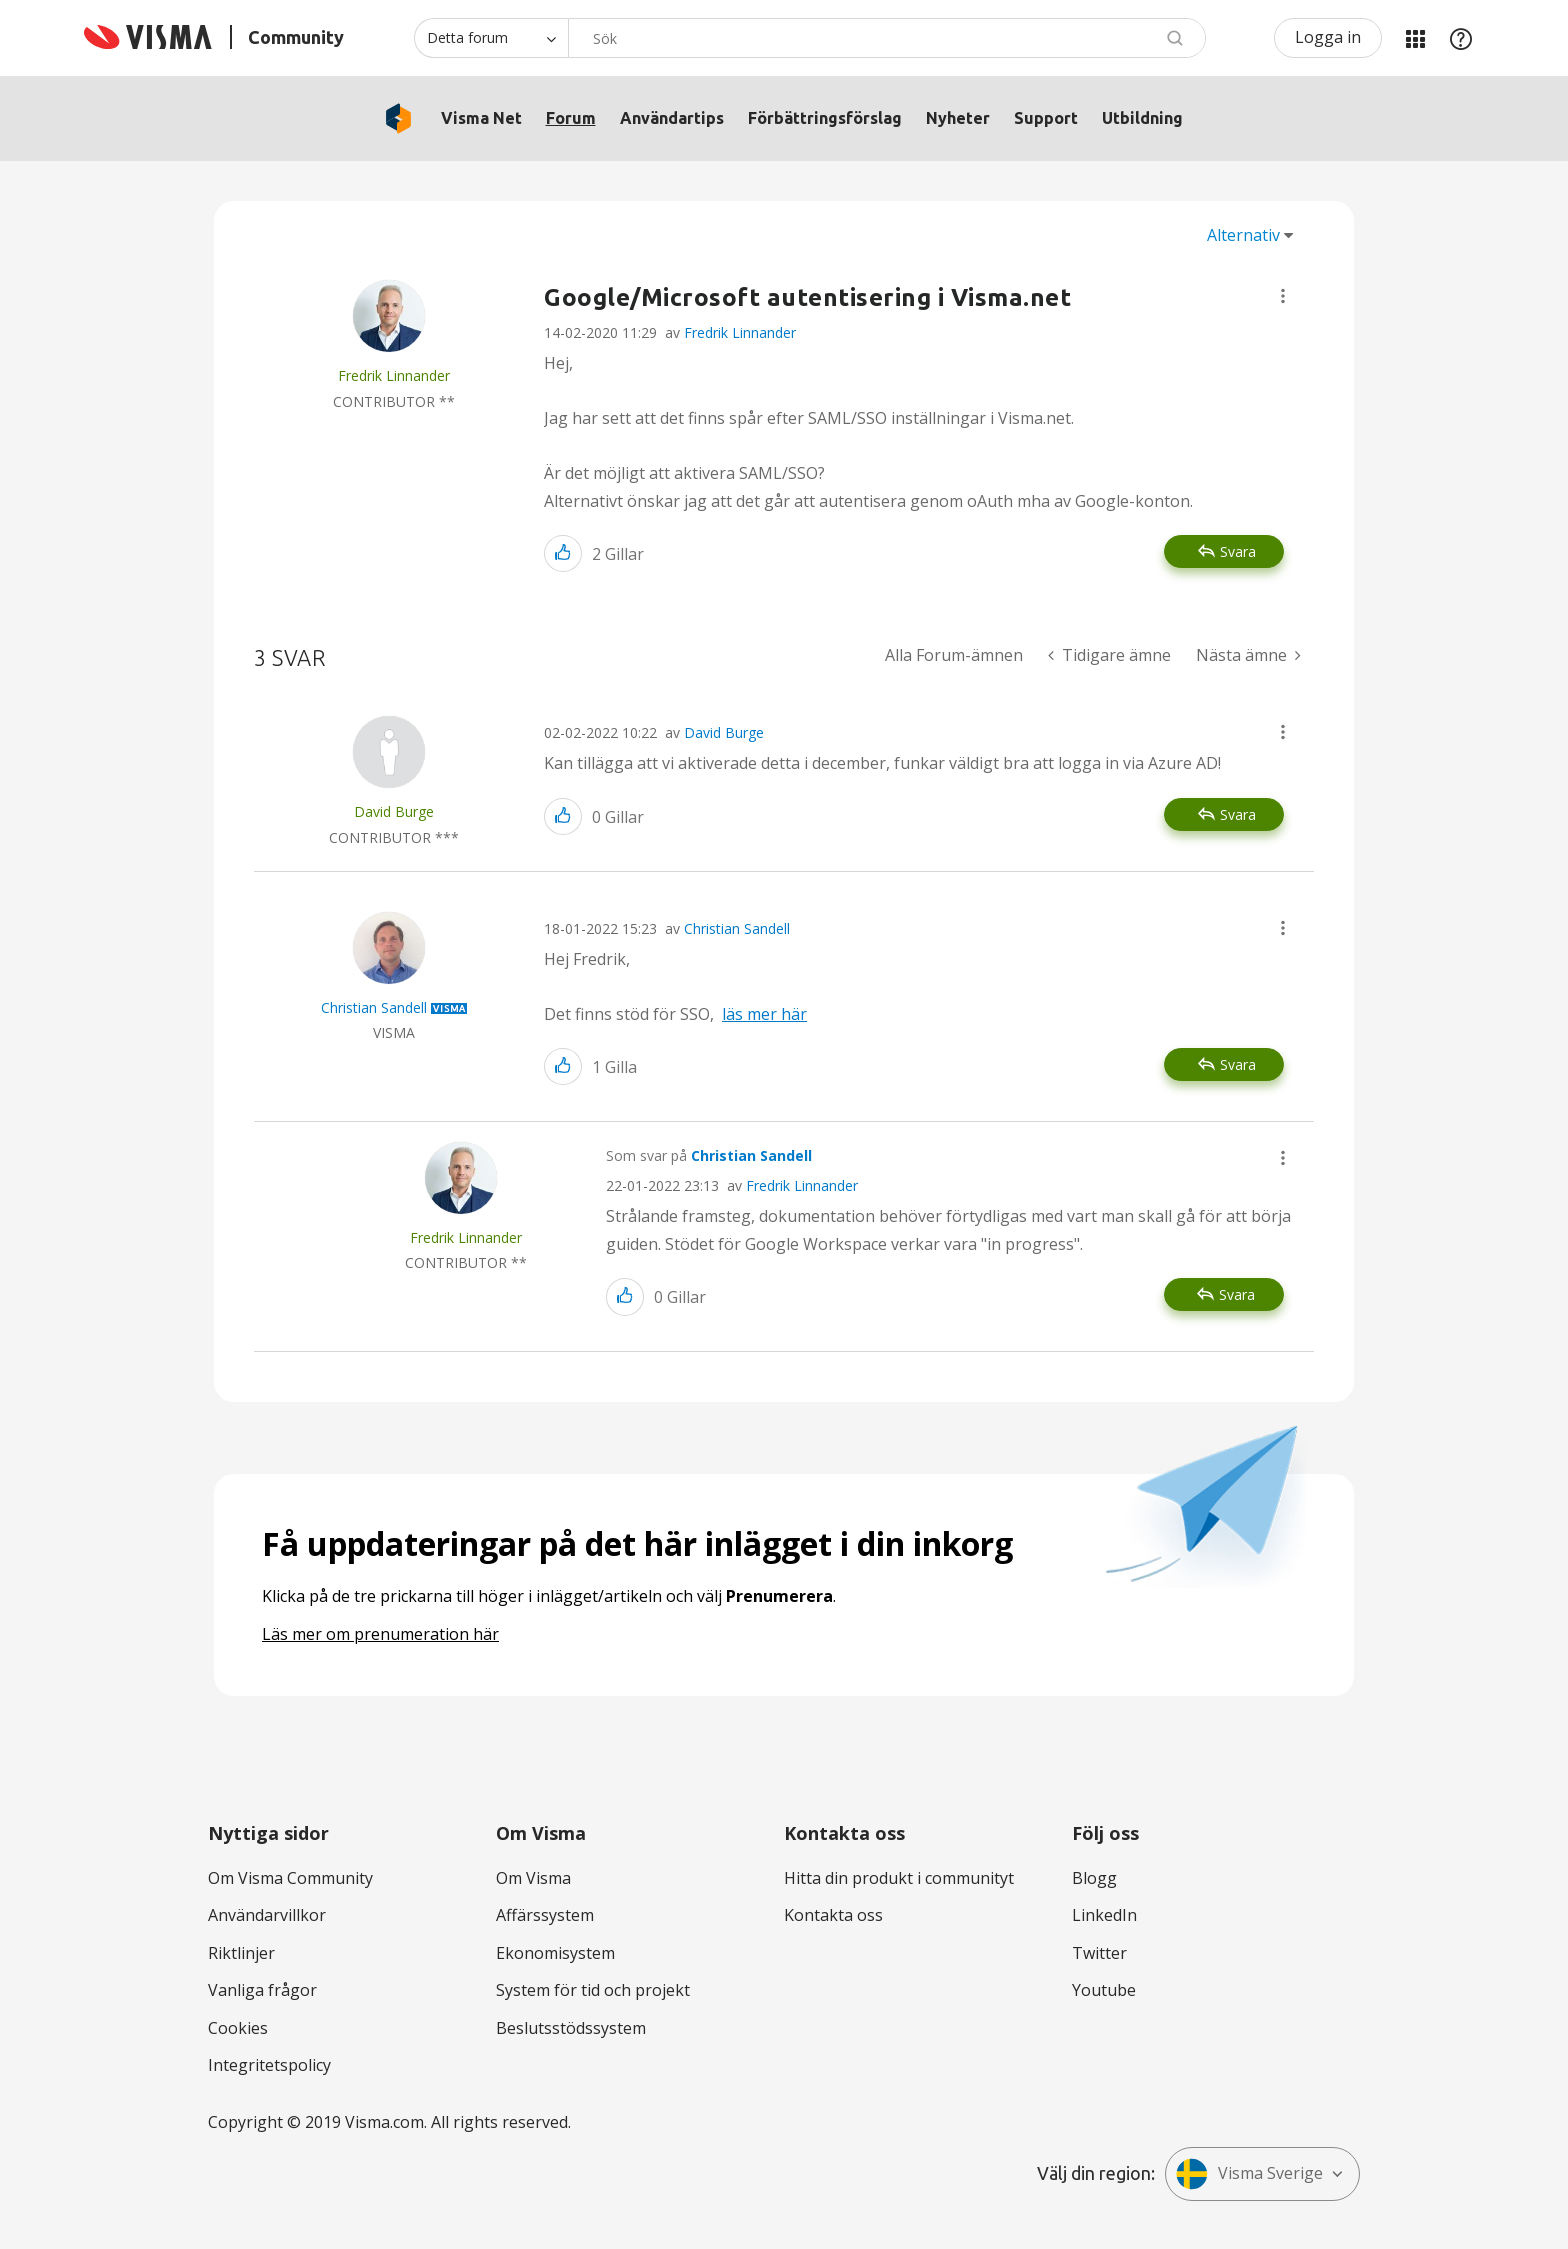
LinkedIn (1104, 1915)
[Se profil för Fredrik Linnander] (394, 375)
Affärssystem (545, 1915)
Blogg (1094, 1878)
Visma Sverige (1249, 2174)
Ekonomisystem (555, 1953)
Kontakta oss (833, 1915)
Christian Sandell (737, 928)
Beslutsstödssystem (571, 2028)
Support (1046, 118)
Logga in (1328, 37)
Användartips (672, 118)
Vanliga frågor (262, 1990)
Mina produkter (1415, 38)
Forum (571, 118)
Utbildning (1142, 118)
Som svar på (709, 1155)
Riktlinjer (241, 1953)
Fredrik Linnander (740, 332)
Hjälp (1461, 38)
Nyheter (958, 118)
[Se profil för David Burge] (394, 811)
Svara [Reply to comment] (1238, 814)
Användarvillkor (267, 1915)
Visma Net (481, 118)
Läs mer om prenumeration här (380, 1634)
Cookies (238, 2028)
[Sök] (887, 38)
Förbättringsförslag (825, 118)
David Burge (724, 732)
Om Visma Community (290, 1878)
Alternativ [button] (1243, 235)
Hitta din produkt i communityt (899, 1878)
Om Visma (533, 1878)
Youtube (1104, 1990)
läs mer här (764, 1014)
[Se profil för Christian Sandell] (374, 1007)
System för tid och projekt (593, 1990)
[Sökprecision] (491, 38)
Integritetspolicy (269, 2065)
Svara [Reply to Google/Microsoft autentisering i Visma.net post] (1238, 551)
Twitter (1099, 1953)
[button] (1283, 296)
